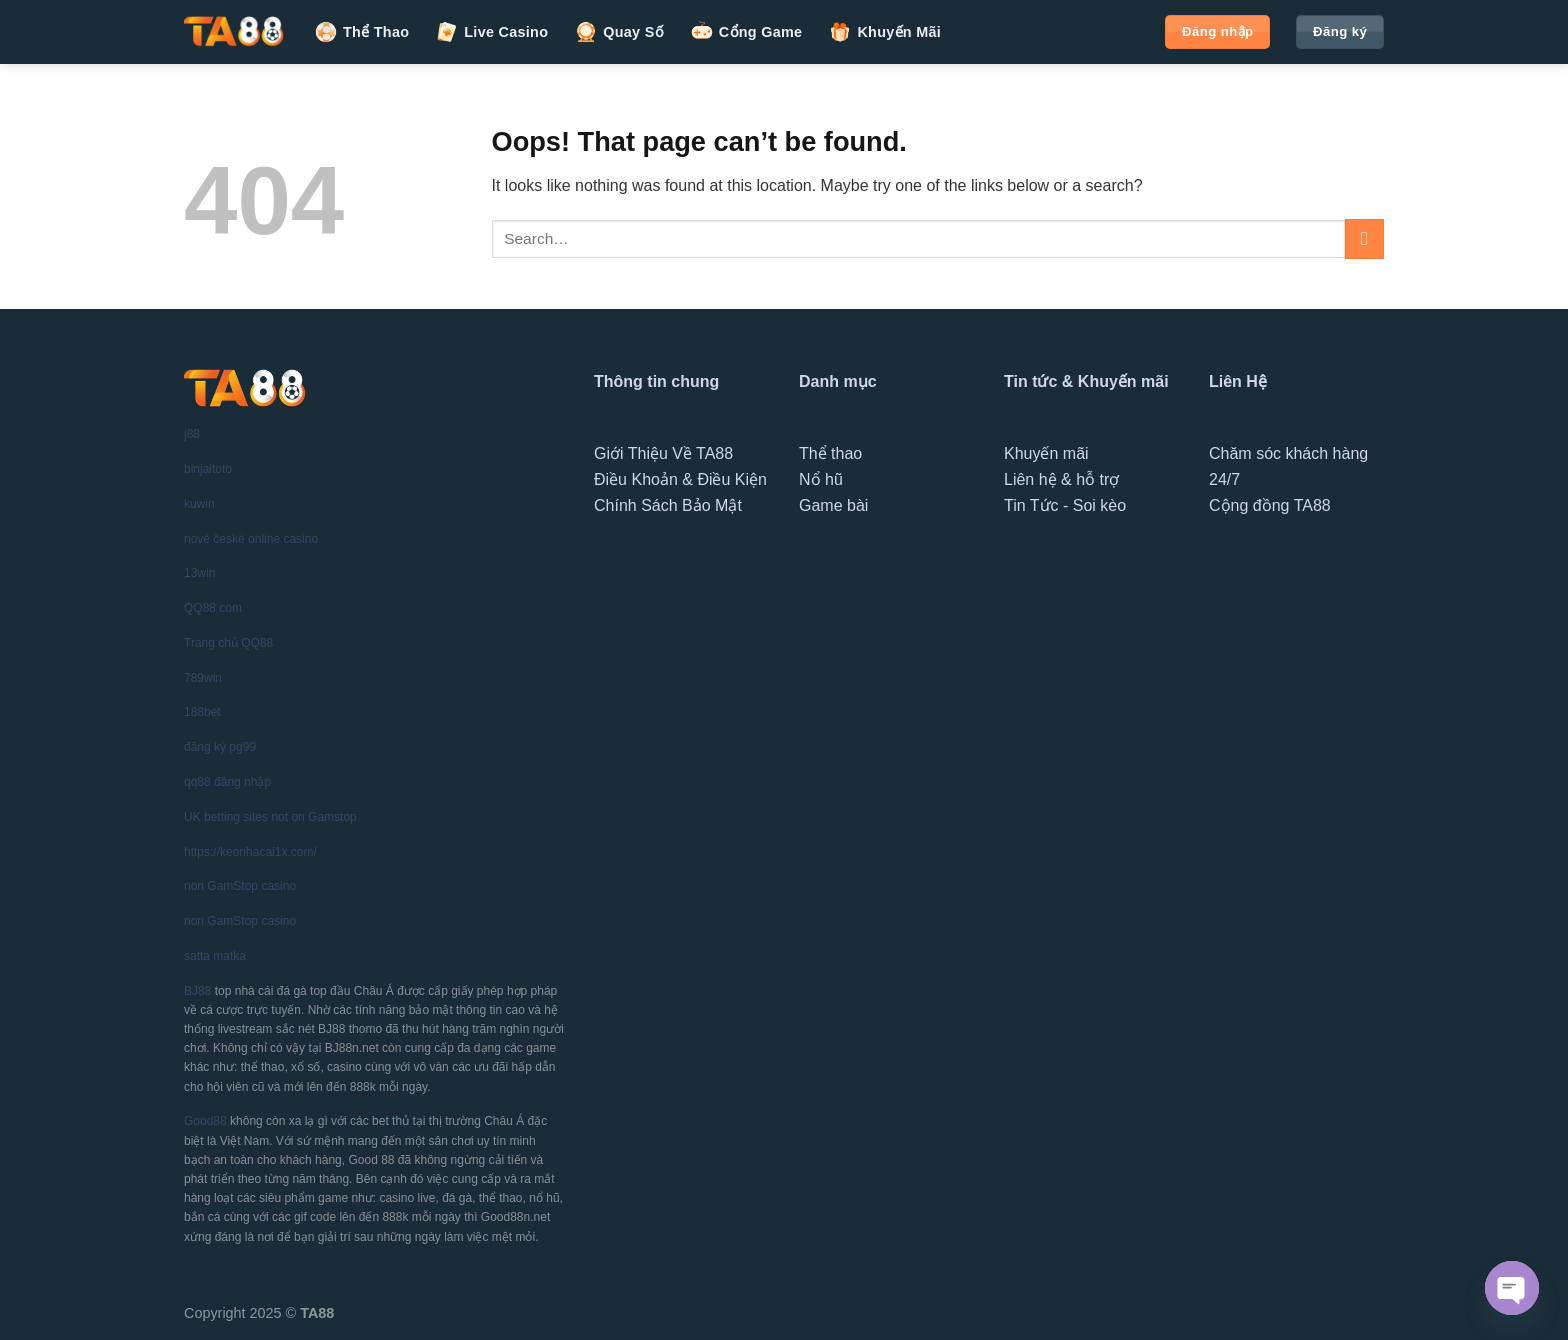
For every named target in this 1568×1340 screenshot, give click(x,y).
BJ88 (197, 991)
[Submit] (1364, 238)
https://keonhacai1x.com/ (250, 852)
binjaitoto (208, 469)
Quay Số (619, 32)
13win (199, 573)
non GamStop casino (240, 886)
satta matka (215, 956)
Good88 (205, 1121)
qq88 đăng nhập (227, 782)
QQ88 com (213, 608)
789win (203, 678)
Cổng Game (746, 32)
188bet (202, 712)
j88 (192, 434)
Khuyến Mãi (884, 32)
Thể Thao (361, 32)
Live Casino (491, 32)
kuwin (199, 504)
